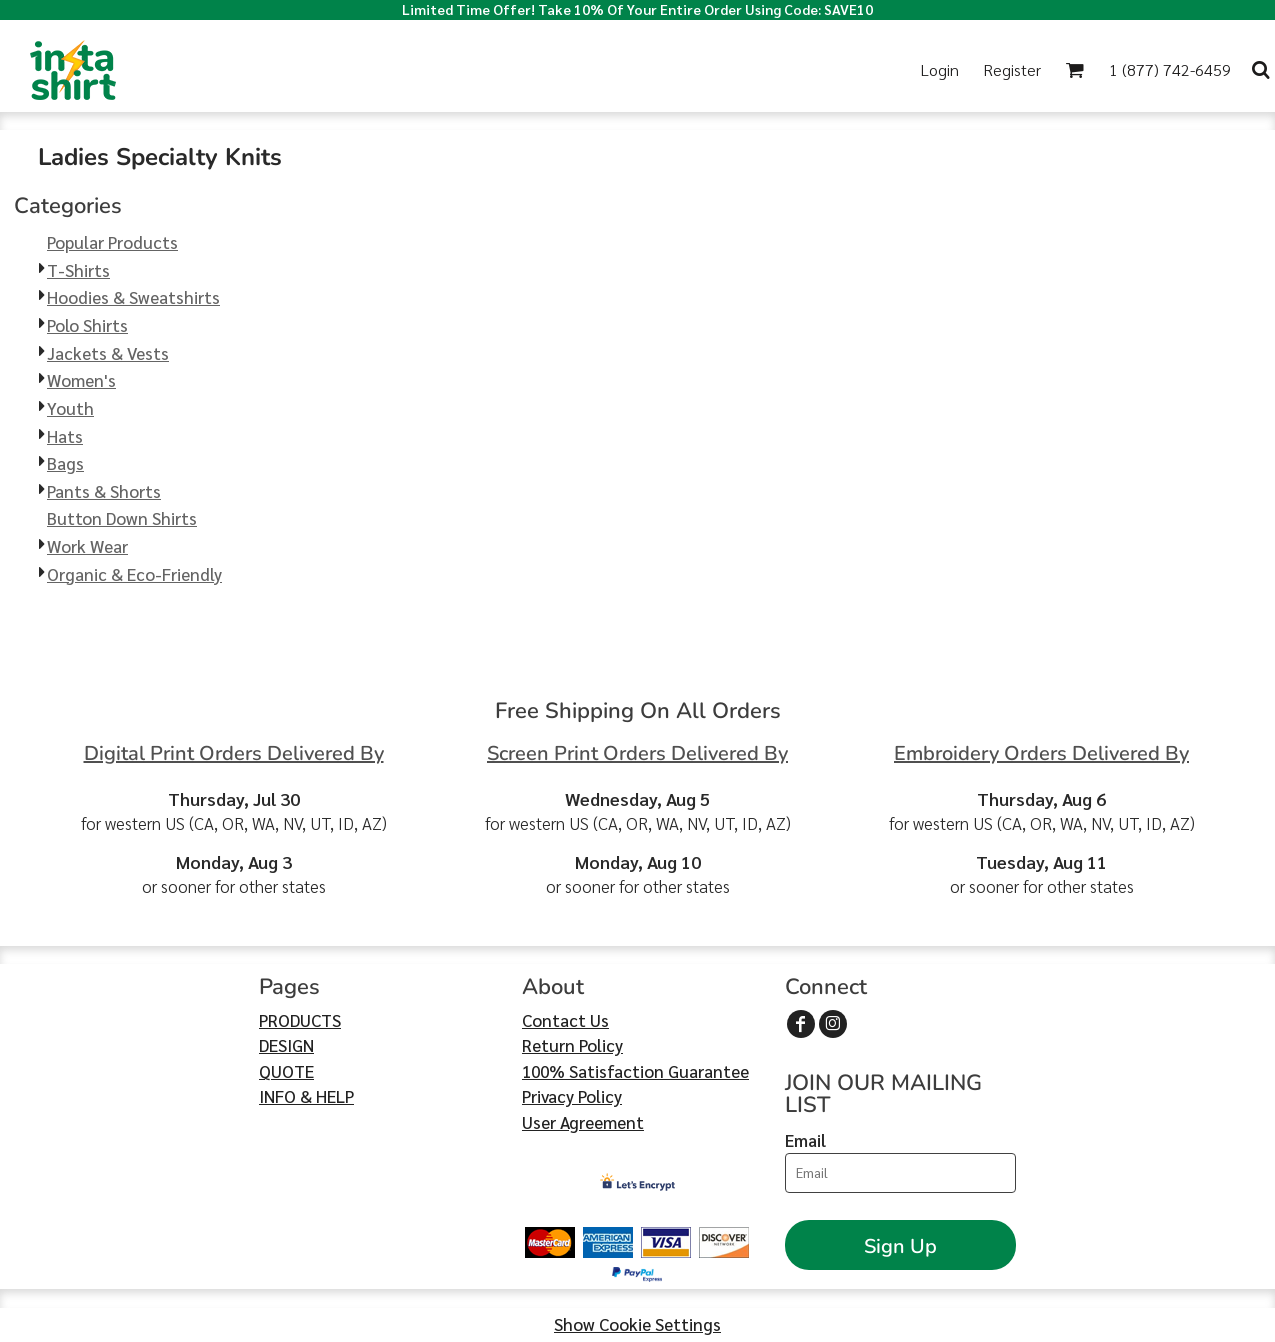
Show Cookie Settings (637, 1324)
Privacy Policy (572, 1096)
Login (940, 69)
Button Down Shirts (122, 518)
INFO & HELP (306, 1096)
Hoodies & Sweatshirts (133, 297)
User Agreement (583, 1122)
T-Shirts (78, 270)
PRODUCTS (300, 1020)
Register (1012, 69)
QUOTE (286, 1071)
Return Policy (572, 1045)
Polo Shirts (87, 325)
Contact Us (565, 1020)
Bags (65, 463)
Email (805, 1140)
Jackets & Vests (108, 353)
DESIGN (286, 1045)
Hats (65, 436)
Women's (81, 380)
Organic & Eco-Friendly (134, 574)
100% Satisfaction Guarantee (635, 1071)
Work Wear (87, 546)
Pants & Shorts (104, 491)
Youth (70, 408)
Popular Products (112, 242)
